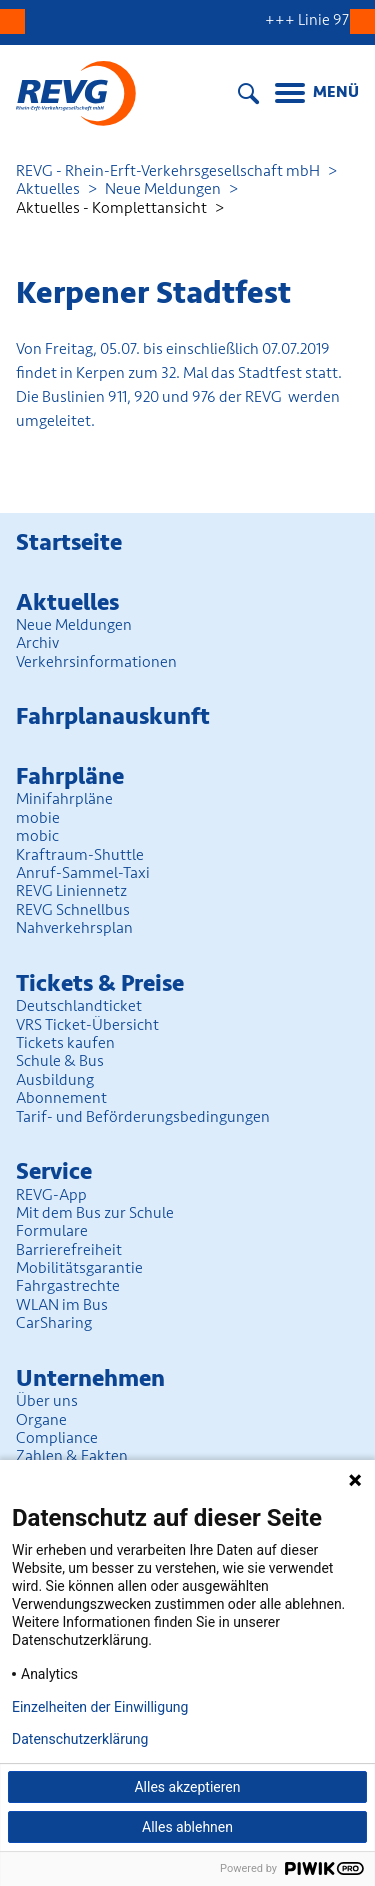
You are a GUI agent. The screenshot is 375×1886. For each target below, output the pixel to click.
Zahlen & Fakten (72, 1456)
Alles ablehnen (187, 1827)
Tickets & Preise (100, 983)
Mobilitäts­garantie (79, 1268)
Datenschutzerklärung (80, 1739)
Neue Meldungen (163, 189)
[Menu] (317, 95)
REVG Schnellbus (73, 910)
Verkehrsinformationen (96, 662)
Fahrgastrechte (68, 1286)
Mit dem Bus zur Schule (95, 1213)
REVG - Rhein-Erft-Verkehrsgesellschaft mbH (168, 171)
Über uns (47, 1401)
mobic (37, 836)
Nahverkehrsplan (74, 928)
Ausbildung (55, 1080)
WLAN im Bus (62, 1305)
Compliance (57, 1438)
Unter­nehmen (90, 1378)
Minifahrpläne (64, 799)
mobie (38, 818)
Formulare (52, 1231)
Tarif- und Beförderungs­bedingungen (143, 1117)
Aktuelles (48, 189)
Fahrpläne (70, 776)
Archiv (37, 643)
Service (54, 1171)
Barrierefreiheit (69, 1250)
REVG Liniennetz (71, 891)
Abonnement (61, 1098)
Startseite (69, 542)
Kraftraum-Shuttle (80, 855)
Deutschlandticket (79, 1006)
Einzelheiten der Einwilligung (100, 1707)
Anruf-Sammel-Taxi (83, 873)
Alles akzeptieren (187, 1787)
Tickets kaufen (65, 1043)
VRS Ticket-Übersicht (87, 1025)
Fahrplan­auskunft (113, 716)
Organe (41, 1420)
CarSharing (54, 1323)
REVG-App (51, 1195)
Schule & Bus (60, 1061)
